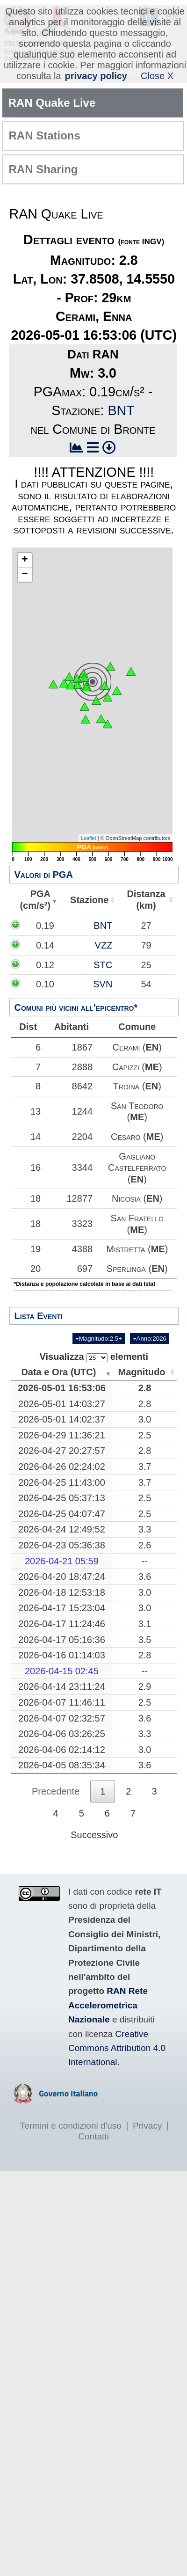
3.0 (148, 1442)
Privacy (147, 2148)
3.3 (148, 1552)
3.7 (148, 1489)
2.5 (148, 1458)
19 (40, 1254)
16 (40, 1167)
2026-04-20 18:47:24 (65, 1599)
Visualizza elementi (94, 1379)
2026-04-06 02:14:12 (65, 1772)
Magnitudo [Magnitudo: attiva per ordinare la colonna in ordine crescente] (145, 1395)
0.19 (63, 925)
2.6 (148, 1568)
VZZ (142, 945)
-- (148, 1584)
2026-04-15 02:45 (65, 1694)
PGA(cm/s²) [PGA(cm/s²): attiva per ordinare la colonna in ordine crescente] (36, 900)
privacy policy (96, 76)
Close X (157, 76)
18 (40, 1198)
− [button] (25, 575)
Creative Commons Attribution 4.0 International (116, 2071)
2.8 (148, 1411)
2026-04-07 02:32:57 (65, 1741)
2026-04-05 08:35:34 (65, 1788)
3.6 (148, 1599)
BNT (121, 410)
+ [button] (25, 560)
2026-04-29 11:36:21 (65, 1458)
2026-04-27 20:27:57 (65, 1474)
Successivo (94, 1858)
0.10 (63, 984)
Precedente (55, 1814)
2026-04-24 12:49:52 (65, 1552)
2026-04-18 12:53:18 (65, 1615)
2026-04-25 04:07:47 (65, 1537)
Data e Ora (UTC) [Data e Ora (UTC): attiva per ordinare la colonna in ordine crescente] (62, 1395)
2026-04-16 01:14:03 (65, 1678)
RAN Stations (44, 135)
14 (40, 1136)
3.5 (148, 1662)
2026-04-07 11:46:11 (65, 1725)
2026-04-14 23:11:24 (65, 1710)
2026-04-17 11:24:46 (65, 1647)
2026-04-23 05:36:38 (65, 1568)
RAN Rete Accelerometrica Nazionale (108, 2028)
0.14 (63, 945)
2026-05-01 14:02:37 (65, 1442)
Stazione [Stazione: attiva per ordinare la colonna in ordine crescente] (92, 900)
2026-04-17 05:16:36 (65, 1662)
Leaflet (88, 838)
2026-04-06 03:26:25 (65, 1756)
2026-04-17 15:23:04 (65, 1631)
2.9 (148, 1710)
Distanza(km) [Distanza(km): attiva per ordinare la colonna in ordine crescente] (147, 900)
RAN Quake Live (52, 102)
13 (40, 1111)
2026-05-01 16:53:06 (65, 1411)
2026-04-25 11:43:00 (65, 1505)
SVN (141, 984)
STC (141, 965)
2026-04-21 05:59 (65, 1584)
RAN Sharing (43, 169)
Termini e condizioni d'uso (71, 2148)
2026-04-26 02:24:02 (65, 1489)
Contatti (93, 2159)
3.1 (148, 1647)
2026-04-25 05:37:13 (65, 1521)
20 (40, 1286)
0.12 (63, 965)
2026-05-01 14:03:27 (65, 1427)
